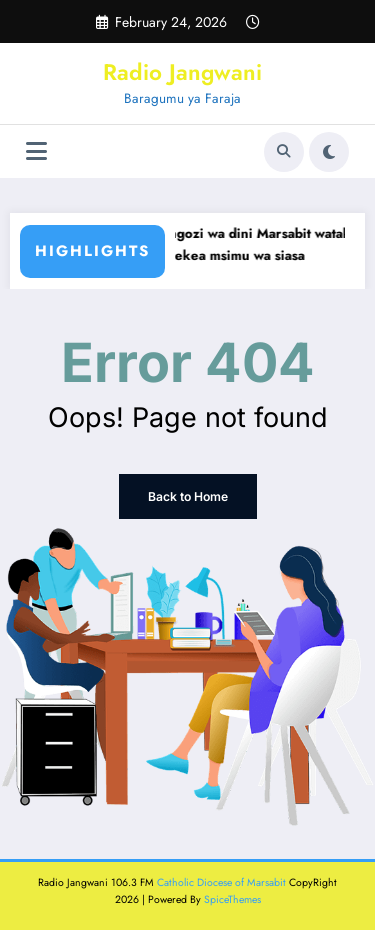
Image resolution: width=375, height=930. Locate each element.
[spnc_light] (329, 152)
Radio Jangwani (182, 72)
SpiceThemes (232, 899)
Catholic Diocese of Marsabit (221, 882)
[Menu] (36, 151)
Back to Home (188, 496)
